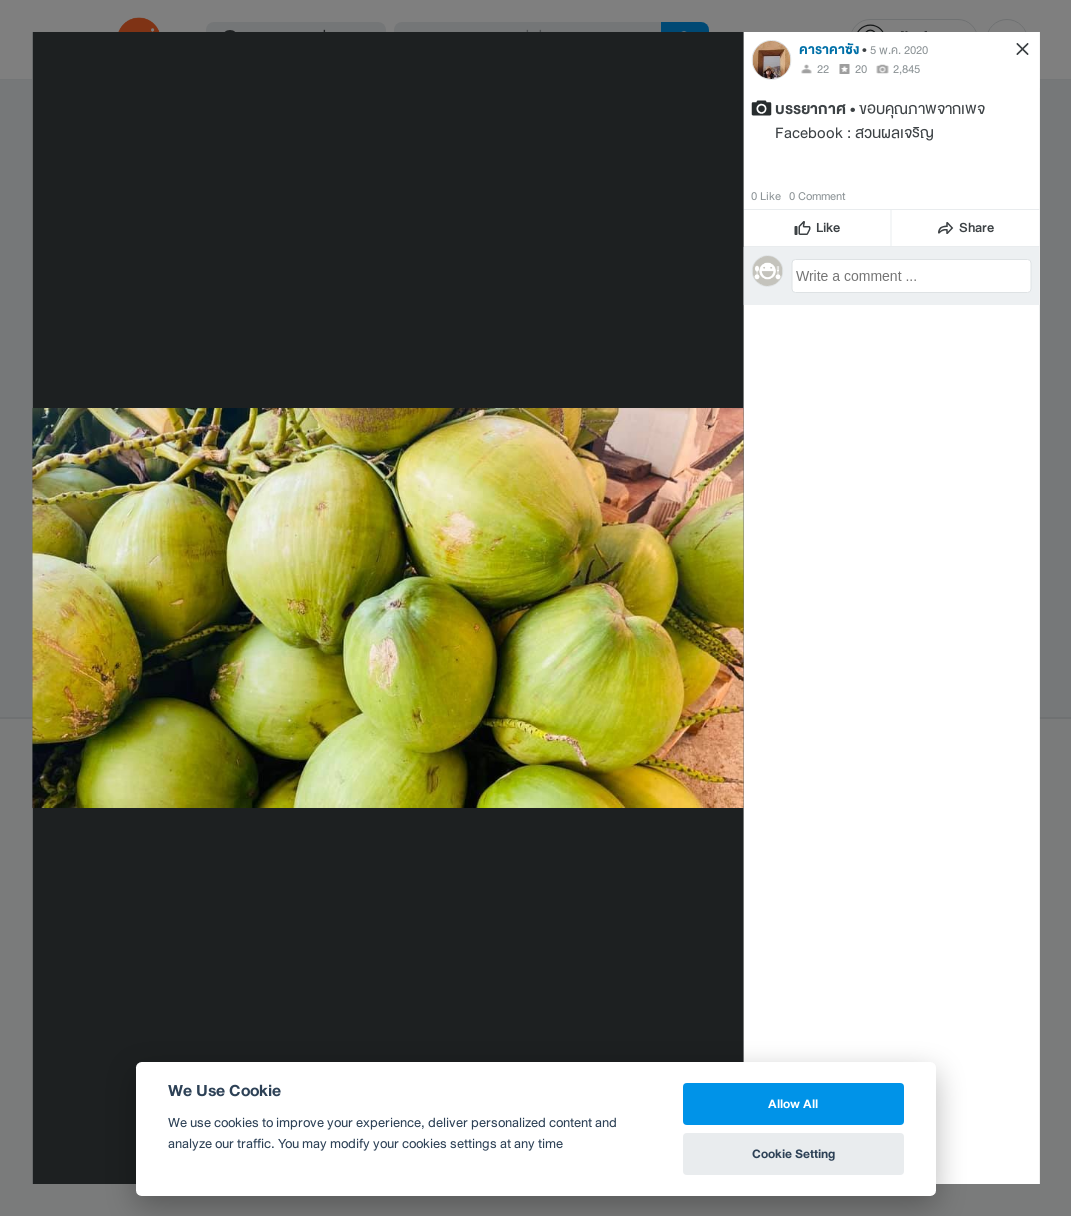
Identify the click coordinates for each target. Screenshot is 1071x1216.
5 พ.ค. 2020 (899, 50)
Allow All (793, 1103)
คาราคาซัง (829, 49)
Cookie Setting (793, 1153)
